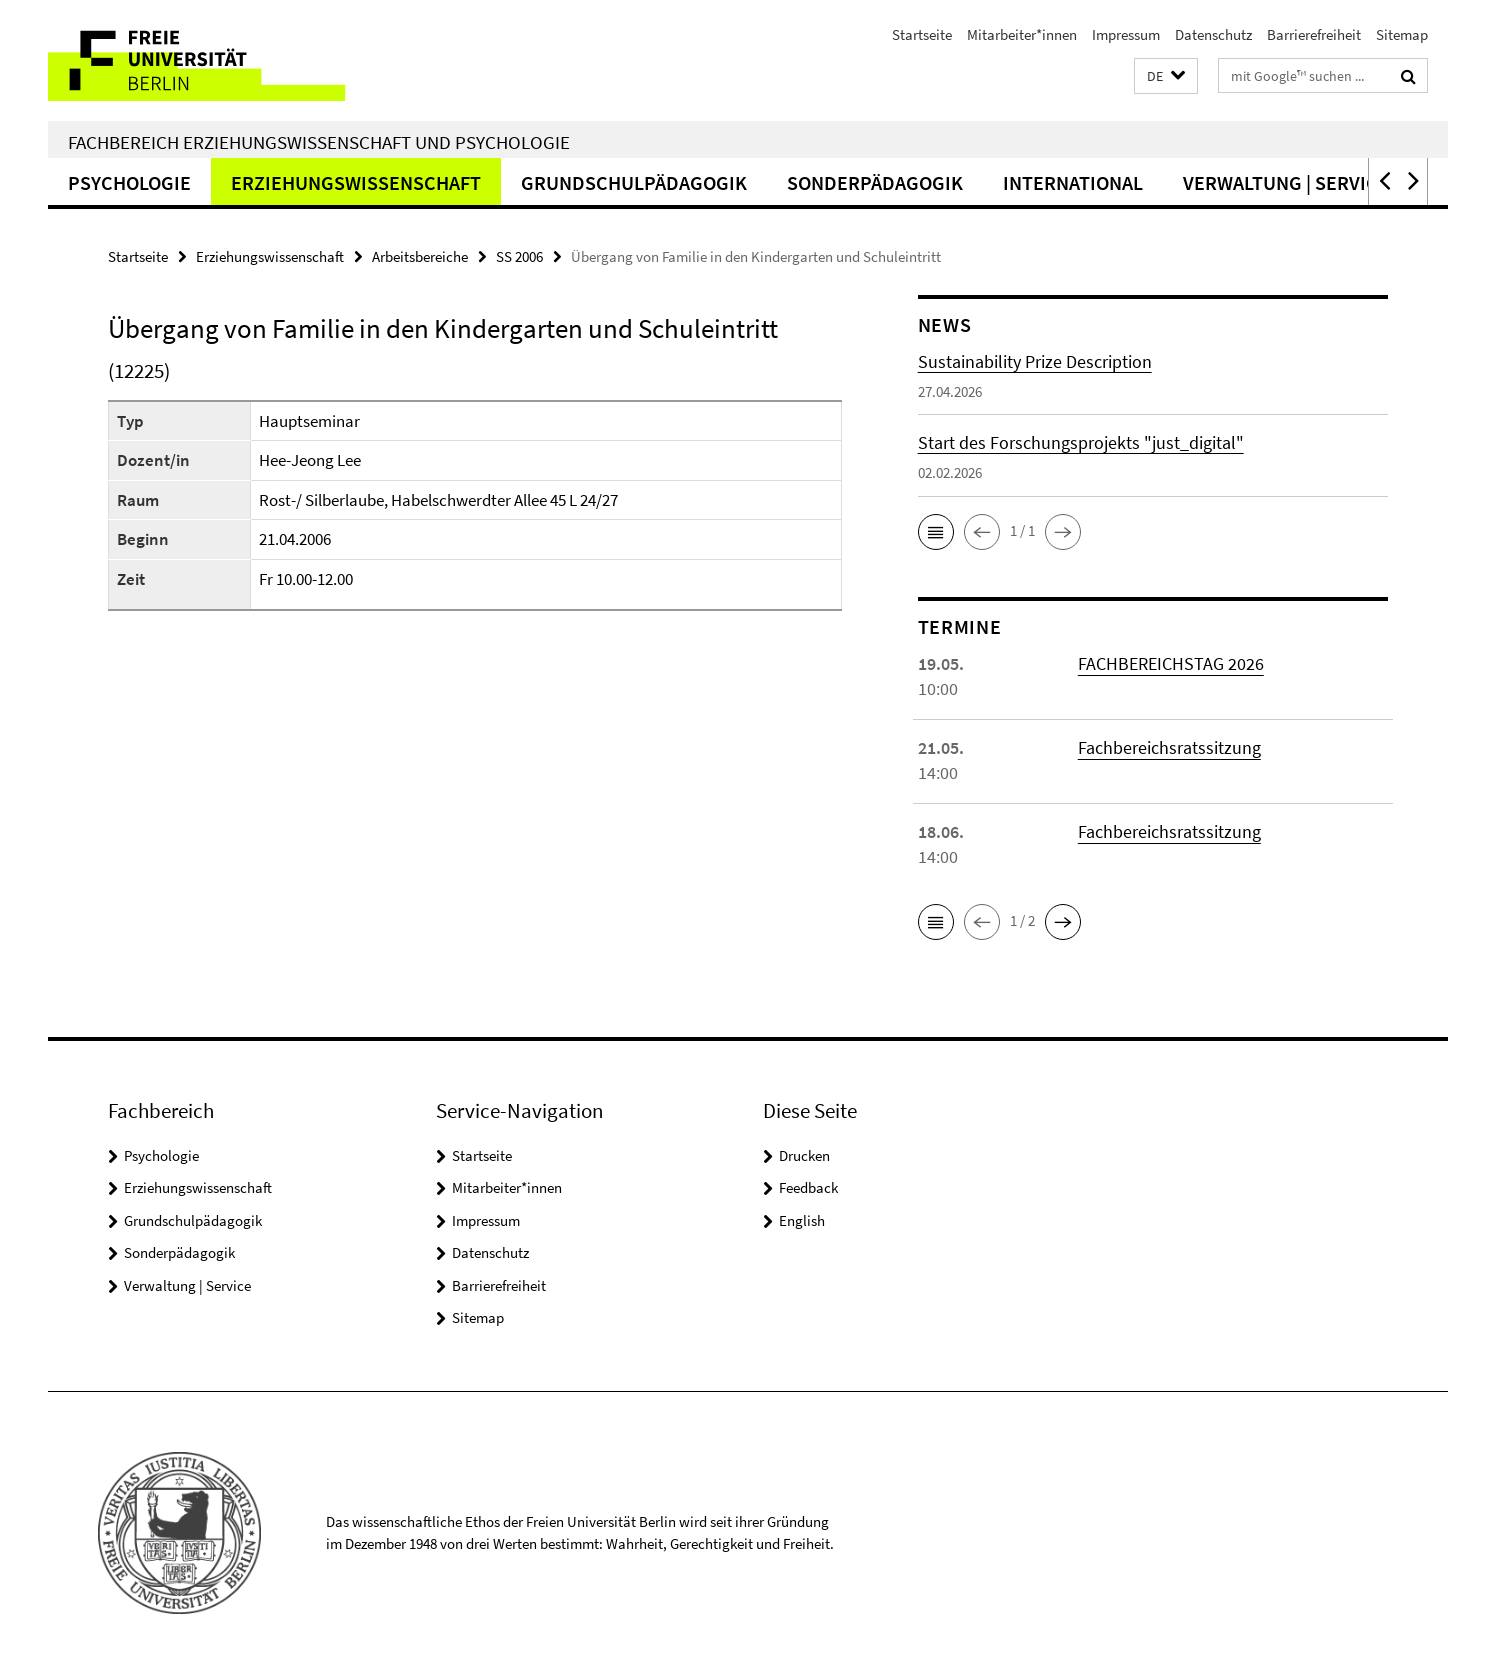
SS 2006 (519, 256)
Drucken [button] (804, 1155)
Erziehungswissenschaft (356, 182)
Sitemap (1402, 34)
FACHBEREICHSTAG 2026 (1171, 663)
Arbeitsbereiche (420, 256)
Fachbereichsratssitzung (1169, 747)
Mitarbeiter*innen (1022, 34)
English (802, 1220)
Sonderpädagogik (875, 182)
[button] (1166, 76)
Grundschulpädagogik (634, 182)
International (1073, 182)
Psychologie (129, 182)
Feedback (808, 1187)
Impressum (1126, 34)
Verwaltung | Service (1286, 182)
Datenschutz (1213, 34)
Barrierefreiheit (1314, 34)
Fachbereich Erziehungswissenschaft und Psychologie (319, 142)
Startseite (922, 34)
